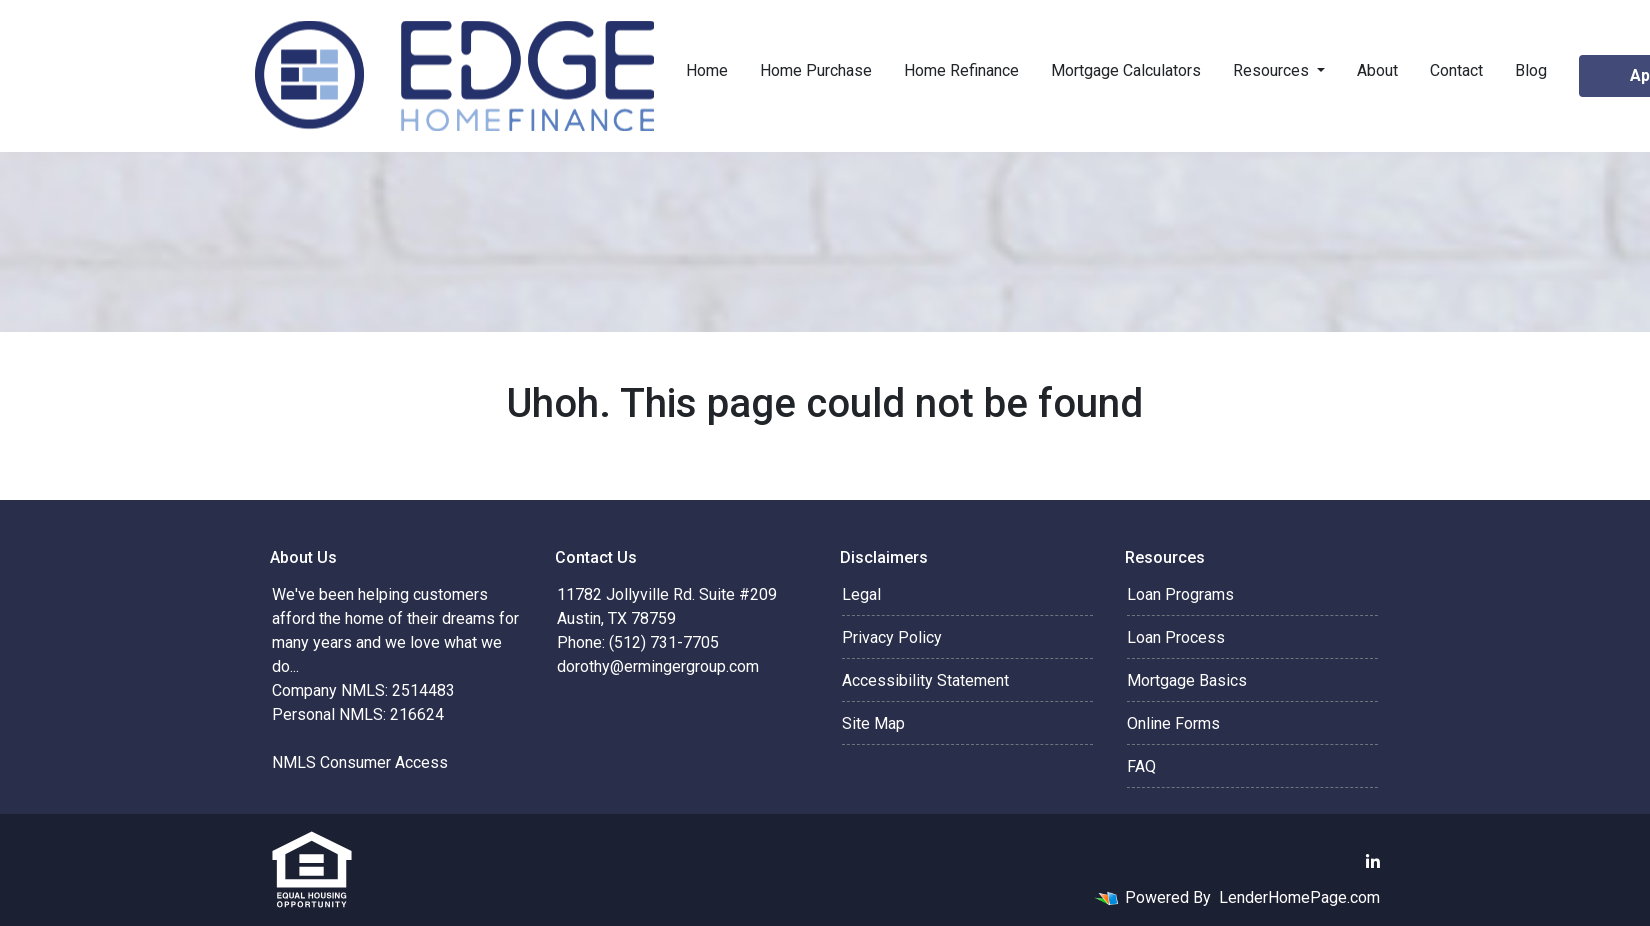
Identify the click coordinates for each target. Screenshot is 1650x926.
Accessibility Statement (925, 680)
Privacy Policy (892, 637)
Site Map (873, 723)
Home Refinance (961, 70)
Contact (1456, 70)
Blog (1531, 70)
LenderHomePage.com (1299, 897)
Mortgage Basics (1187, 680)
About (1377, 70)
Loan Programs (1180, 594)
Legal (861, 594)
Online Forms (1173, 723)
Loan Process (1176, 637)
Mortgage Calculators (1126, 70)
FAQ (1141, 766)
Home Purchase (816, 70)
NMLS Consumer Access (360, 762)
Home (707, 70)
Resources (1273, 70)
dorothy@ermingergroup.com (658, 666)
